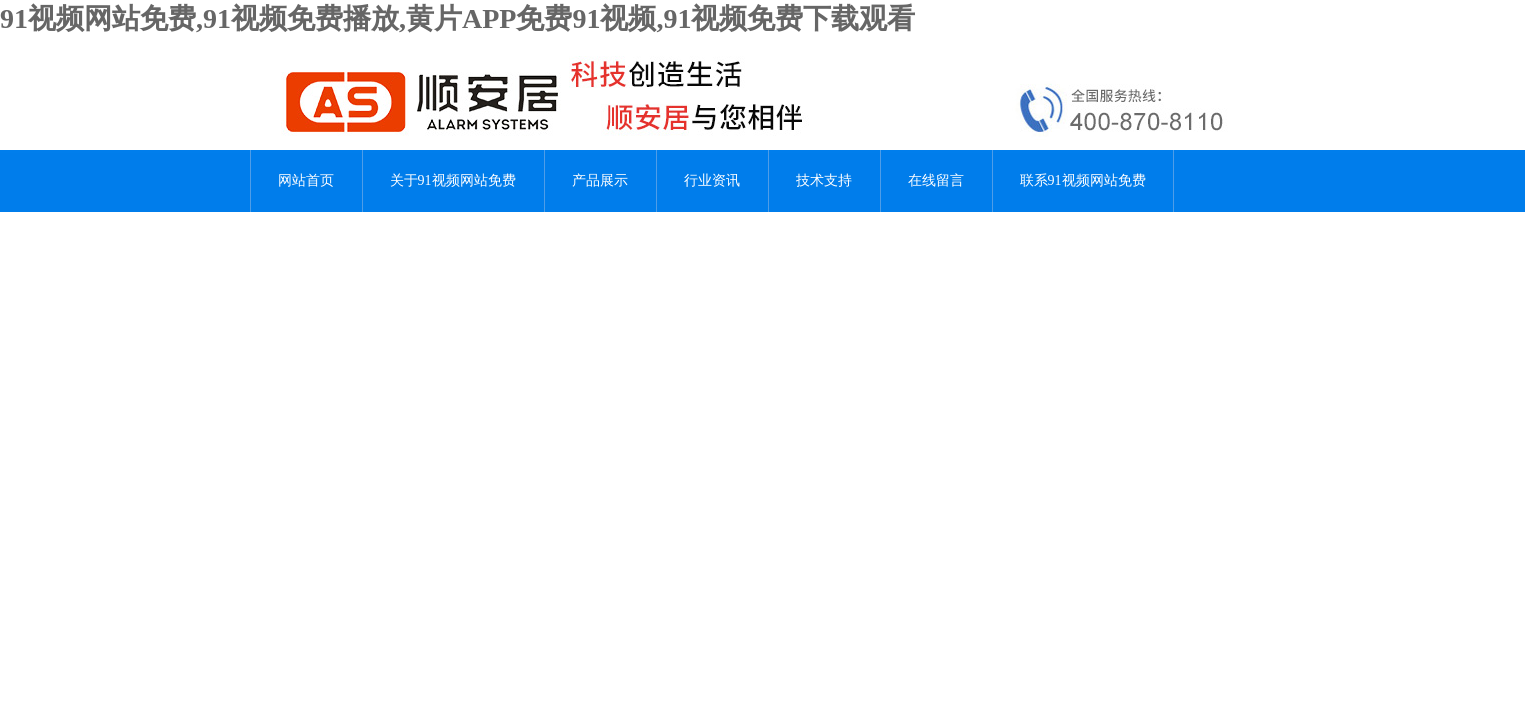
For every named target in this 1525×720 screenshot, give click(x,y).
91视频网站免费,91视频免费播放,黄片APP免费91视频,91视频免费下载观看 (457, 18)
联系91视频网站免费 (1083, 180)
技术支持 (824, 180)
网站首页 (306, 180)
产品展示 (600, 180)
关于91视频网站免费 (453, 180)
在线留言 (936, 180)
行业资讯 (712, 180)
